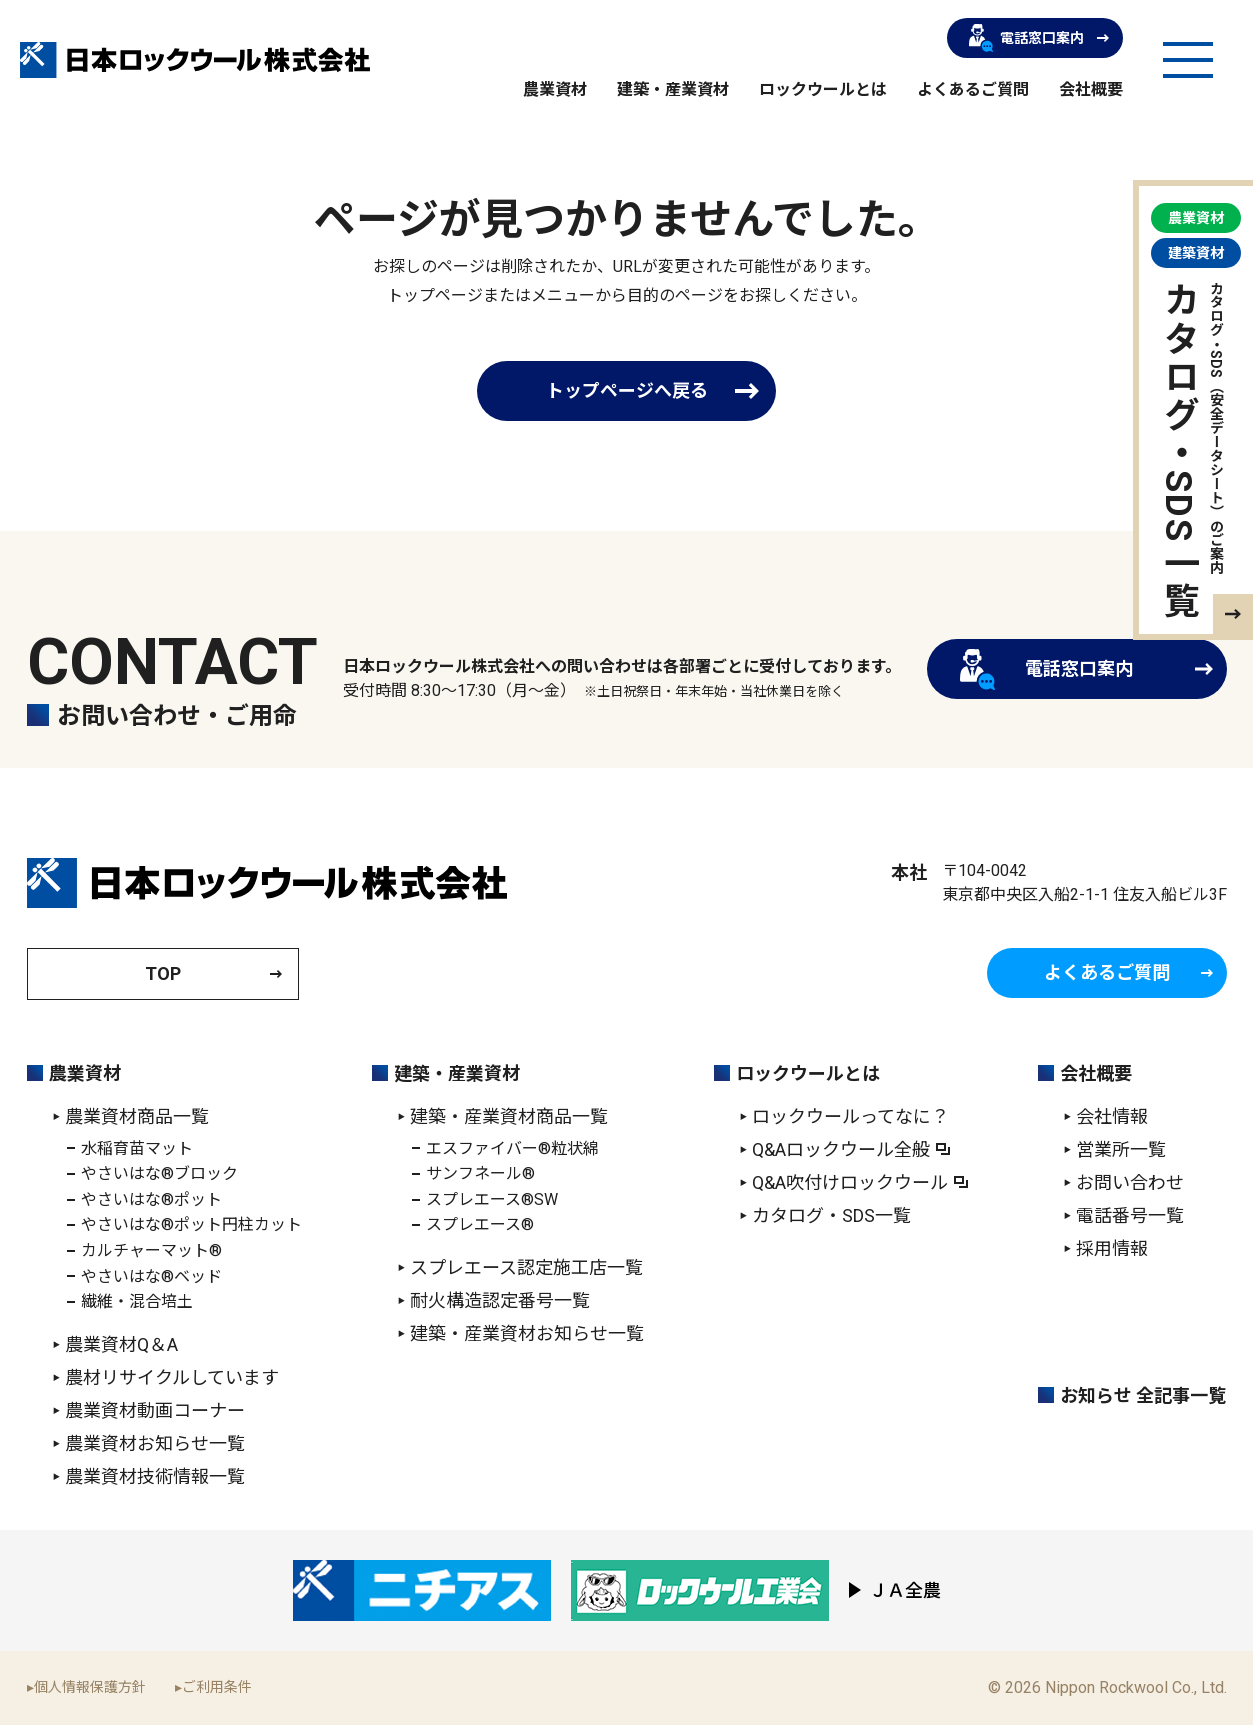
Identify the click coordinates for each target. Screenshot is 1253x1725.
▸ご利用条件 (213, 1687)
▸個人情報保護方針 (86, 1687)
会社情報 (1112, 1116)
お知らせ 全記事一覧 (1143, 1395)
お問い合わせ (1130, 1182)
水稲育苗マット (137, 1148)
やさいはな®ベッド (151, 1276)
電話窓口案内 (1026, 38)
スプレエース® (480, 1224)
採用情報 (1112, 1248)
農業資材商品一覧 (137, 1116)
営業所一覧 (1121, 1149)
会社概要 (1091, 89)
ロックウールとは (823, 89)
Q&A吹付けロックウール (850, 1182)
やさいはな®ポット (151, 1199)
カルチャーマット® (151, 1250)
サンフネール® (480, 1173)
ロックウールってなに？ (850, 1116)
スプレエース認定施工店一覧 (526, 1267)
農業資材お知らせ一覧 (155, 1443)
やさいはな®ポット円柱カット (191, 1224)
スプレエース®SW (492, 1199)
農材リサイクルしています (172, 1377)
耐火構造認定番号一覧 (500, 1300)
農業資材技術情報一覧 (155, 1476)
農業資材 (555, 89)
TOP (163, 973)
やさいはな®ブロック (159, 1173)
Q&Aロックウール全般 (841, 1149)
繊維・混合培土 (137, 1301)
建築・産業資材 (673, 89)
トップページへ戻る (627, 390)
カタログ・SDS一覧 (831, 1215)
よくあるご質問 (973, 89)
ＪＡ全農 (905, 1590)
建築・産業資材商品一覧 (509, 1116)
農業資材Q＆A (121, 1344)
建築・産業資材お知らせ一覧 (527, 1333)
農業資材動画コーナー (155, 1410)
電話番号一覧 (1130, 1215)
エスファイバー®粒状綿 (512, 1148)
